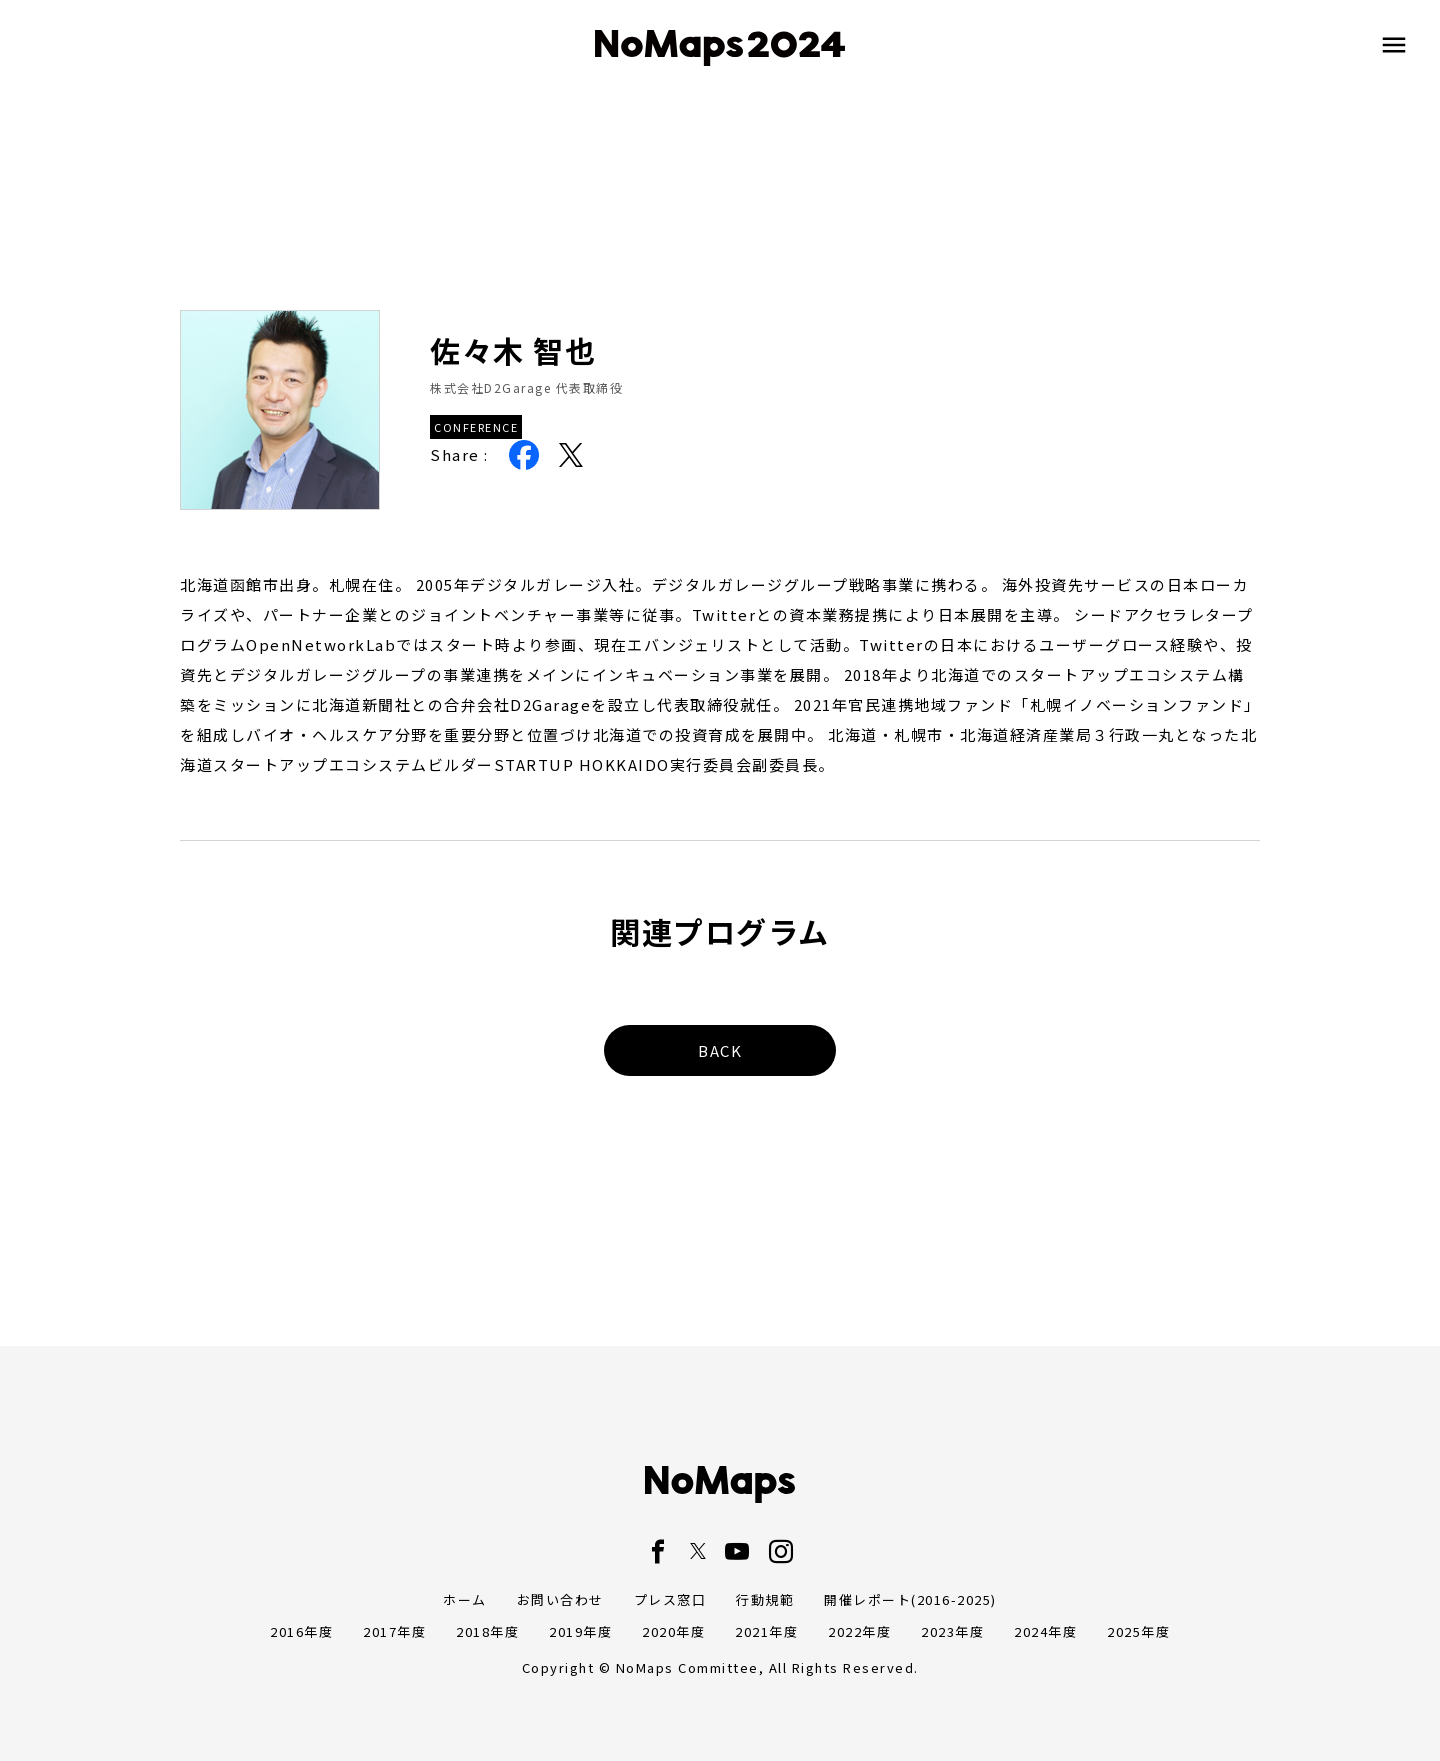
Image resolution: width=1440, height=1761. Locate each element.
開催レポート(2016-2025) (910, 1599)
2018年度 (487, 1631)
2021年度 (766, 1631)
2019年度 (580, 1631)
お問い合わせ (560, 1599)
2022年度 (859, 1631)
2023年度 (952, 1631)
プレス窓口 (670, 1599)
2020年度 (673, 1631)
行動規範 (765, 1599)
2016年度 (301, 1631)
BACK (720, 1050)
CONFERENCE (476, 427)
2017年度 (394, 1631)
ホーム (465, 1599)
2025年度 (1138, 1631)
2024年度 (1045, 1631)
